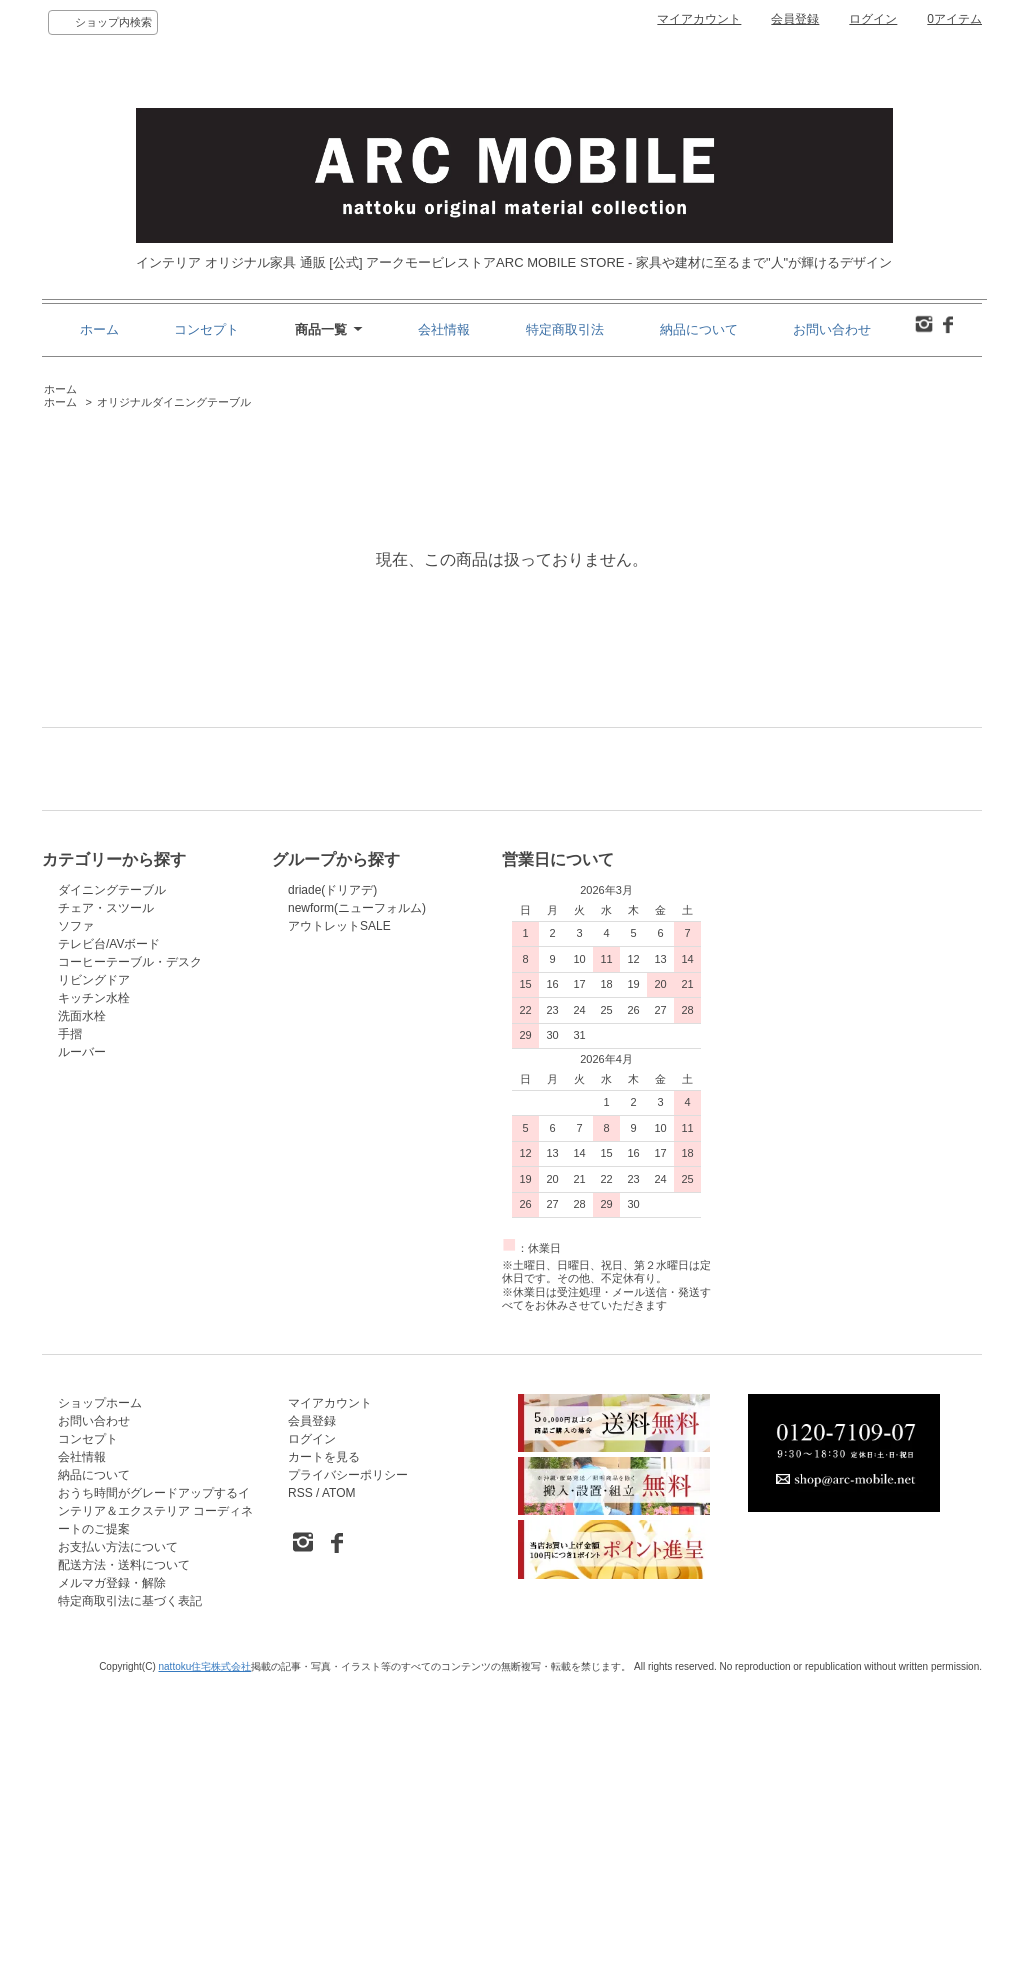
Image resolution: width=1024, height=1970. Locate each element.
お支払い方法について (118, 1834)
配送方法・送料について (124, 1852)
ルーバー (82, 1339)
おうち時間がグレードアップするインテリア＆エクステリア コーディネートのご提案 (155, 1798)
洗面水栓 (82, 1303)
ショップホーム (100, 1690)
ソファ (76, 1213)
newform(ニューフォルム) (357, 1195)
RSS (300, 1780)
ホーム (99, 329)
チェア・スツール (106, 1195)
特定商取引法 (565, 329)
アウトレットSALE (339, 1213)
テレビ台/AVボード (109, 1231)
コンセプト (206, 329)
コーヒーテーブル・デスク (130, 1249)
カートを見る (324, 1744)
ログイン (873, 19)
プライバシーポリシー (348, 1762)
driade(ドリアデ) (332, 1177)
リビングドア (94, 1267)
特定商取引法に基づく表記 (130, 1888)
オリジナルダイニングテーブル (174, 402)
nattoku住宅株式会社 (205, 1953)
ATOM (339, 1780)
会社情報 (444, 329)
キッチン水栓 (94, 1285)
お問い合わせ (832, 329)
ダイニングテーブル (112, 1177)
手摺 (70, 1321)
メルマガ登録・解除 (112, 1870)
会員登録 (795, 19)
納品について (699, 329)
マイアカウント (699, 19)
